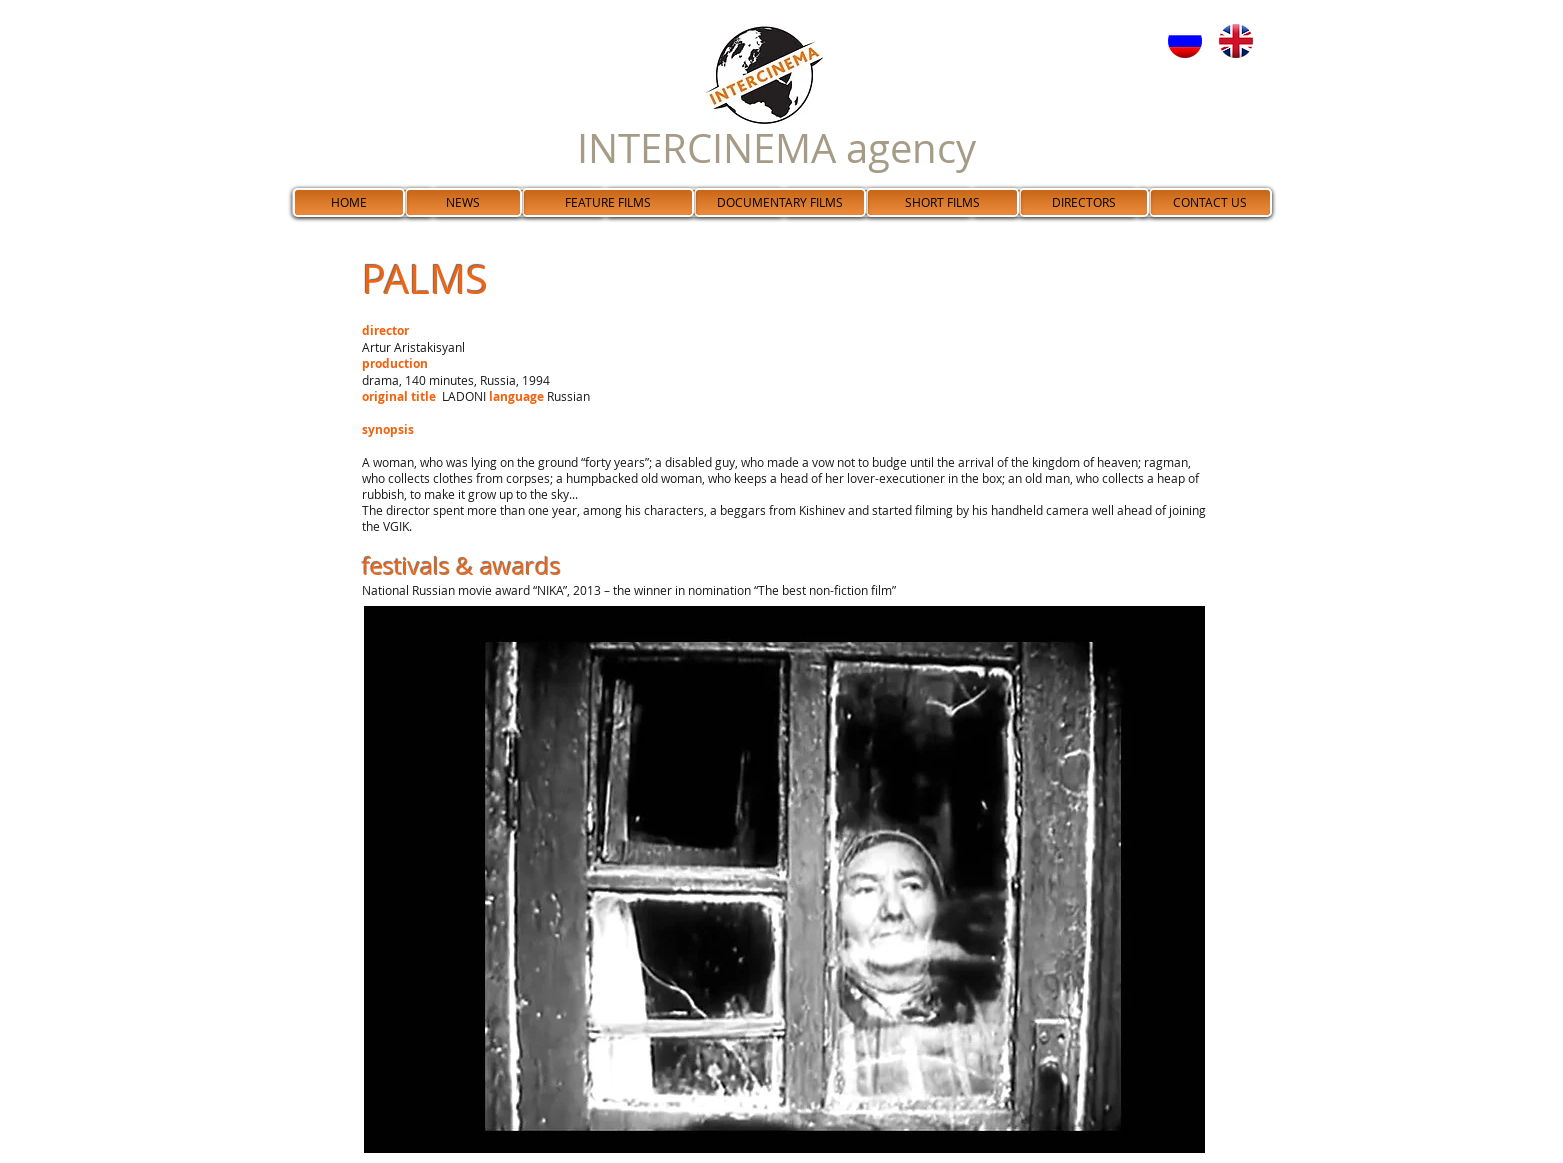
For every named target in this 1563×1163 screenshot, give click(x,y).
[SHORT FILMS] (942, 202)
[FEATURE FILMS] (608, 202)
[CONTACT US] (1210, 202)
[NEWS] (463, 202)
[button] (784, 879)
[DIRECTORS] (1084, 202)
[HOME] (349, 202)
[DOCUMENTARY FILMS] (780, 202)
